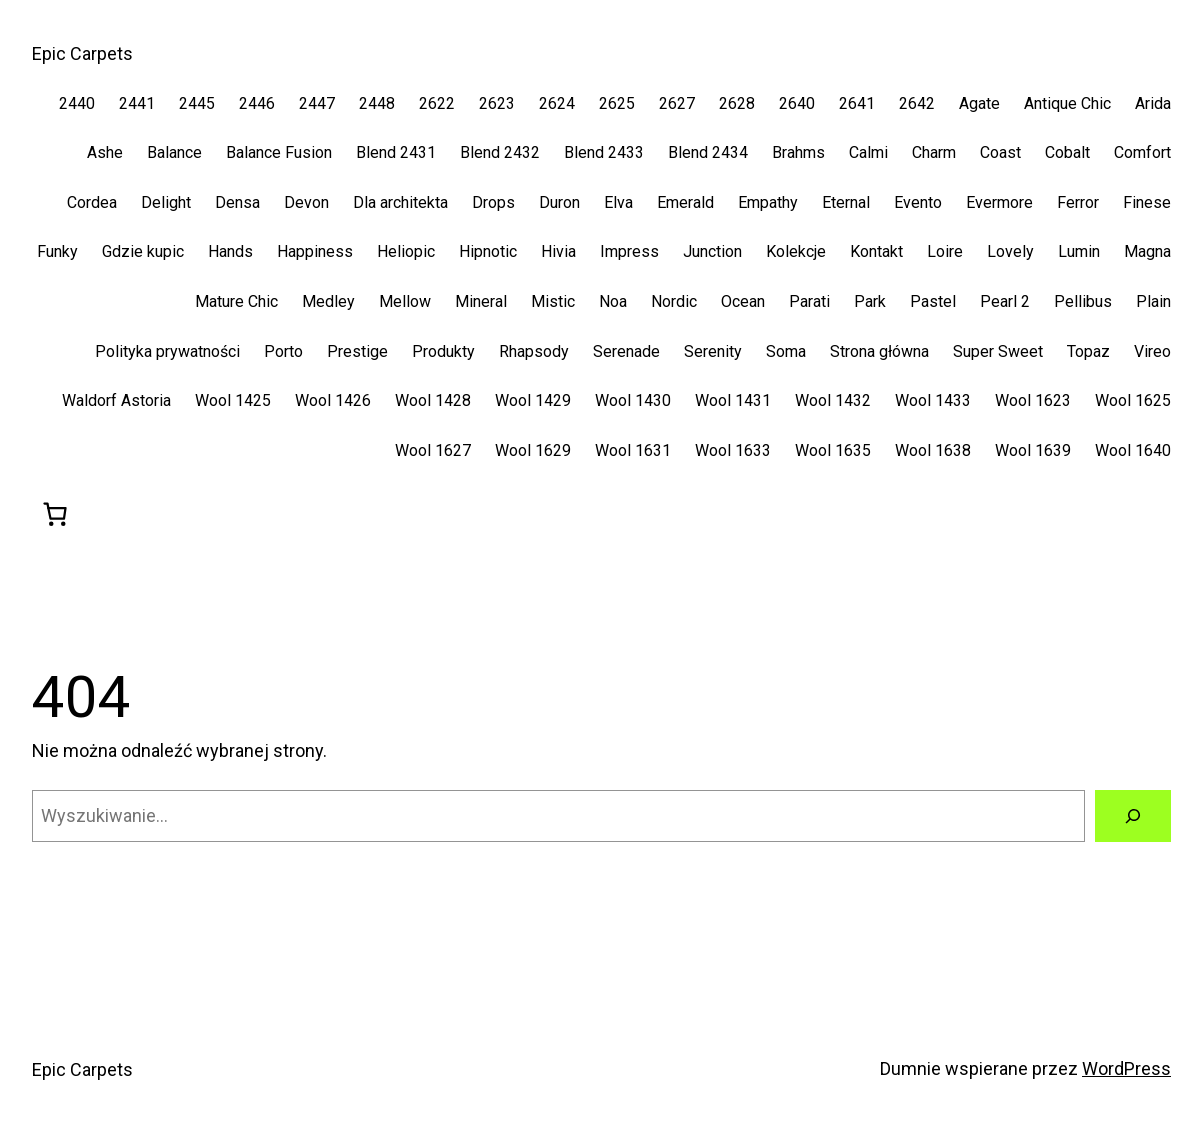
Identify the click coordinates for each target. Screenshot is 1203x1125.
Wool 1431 (733, 400)
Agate (979, 103)
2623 (497, 103)
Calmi (868, 152)
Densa (237, 202)
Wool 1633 (733, 450)
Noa (613, 301)
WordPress (1126, 1068)
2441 (137, 103)
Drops (493, 202)
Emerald (685, 202)
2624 (557, 103)
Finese (1147, 202)
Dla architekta (400, 202)
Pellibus (1083, 301)
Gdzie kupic (143, 251)
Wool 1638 (933, 450)
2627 (677, 103)
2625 (617, 103)
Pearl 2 (1005, 301)
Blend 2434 (708, 152)
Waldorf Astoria (116, 400)
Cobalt (1067, 152)
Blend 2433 (604, 152)
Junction (712, 251)
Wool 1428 (433, 400)
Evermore (999, 202)
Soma (786, 351)
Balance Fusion (279, 152)
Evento (918, 202)
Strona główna (879, 351)
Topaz (1088, 351)
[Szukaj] (1133, 816)
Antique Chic (1067, 103)
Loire (945, 251)
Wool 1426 (333, 400)
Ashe (105, 152)
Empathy (768, 202)
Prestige (357, 351)
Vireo (1152, 351)
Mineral (481, 301)
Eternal (846, 202)
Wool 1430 (633, 400)
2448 (377, 103)
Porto (283, 351)
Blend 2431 (396, 152)
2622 (437, 103)
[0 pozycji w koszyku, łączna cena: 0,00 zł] (54, 514)
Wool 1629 (533, 450)
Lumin (1079, 251)
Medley (328, 301)
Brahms (798, 152)
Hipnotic (488, 251)
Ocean (743, 301)
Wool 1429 (533, 400)
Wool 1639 (1033, 450)
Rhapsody (534, 351)
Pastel (933, 301)
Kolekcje (796, 251)
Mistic (553, 301)
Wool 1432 (833, 400)
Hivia (558, 251)
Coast (1000, 152)
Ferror (1078, 202)
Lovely (1010, 251)
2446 (257, 103)
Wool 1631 (633, 450)
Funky (57, 251)
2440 (77, 103)
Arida (1153, 103)
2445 (197, 103)
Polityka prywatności (167, 351)
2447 (317, 103)
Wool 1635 (833, 450)
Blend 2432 (500, 152)
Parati (809, 301)
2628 (737, 103)
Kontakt (876, 251)
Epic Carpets (82, 53)
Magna (1147, 251)
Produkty (443, 351)
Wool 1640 (1133, 450)
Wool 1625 (1133, 400)
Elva (618, 202)
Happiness (315, 251)
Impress (629, 251)
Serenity (713, 351)
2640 (797, 103)
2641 (857, 103)
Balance (174, 152)
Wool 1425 (233, 400)
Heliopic (406, 251)
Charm (934, 152)
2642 (917, 103)
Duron (559, 202)
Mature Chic (236, 301)
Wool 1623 (1033, 400)
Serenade (626, 351)
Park (870, 301)
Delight (166, 202)
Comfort (1142, 152)
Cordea (92, 202)
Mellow (405, 301)
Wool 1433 (933, 400)
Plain (1153, 301)
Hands (230, 251)
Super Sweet (998, 351)
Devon (306, 202)
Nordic (674, 301)
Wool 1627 (433, 450)
